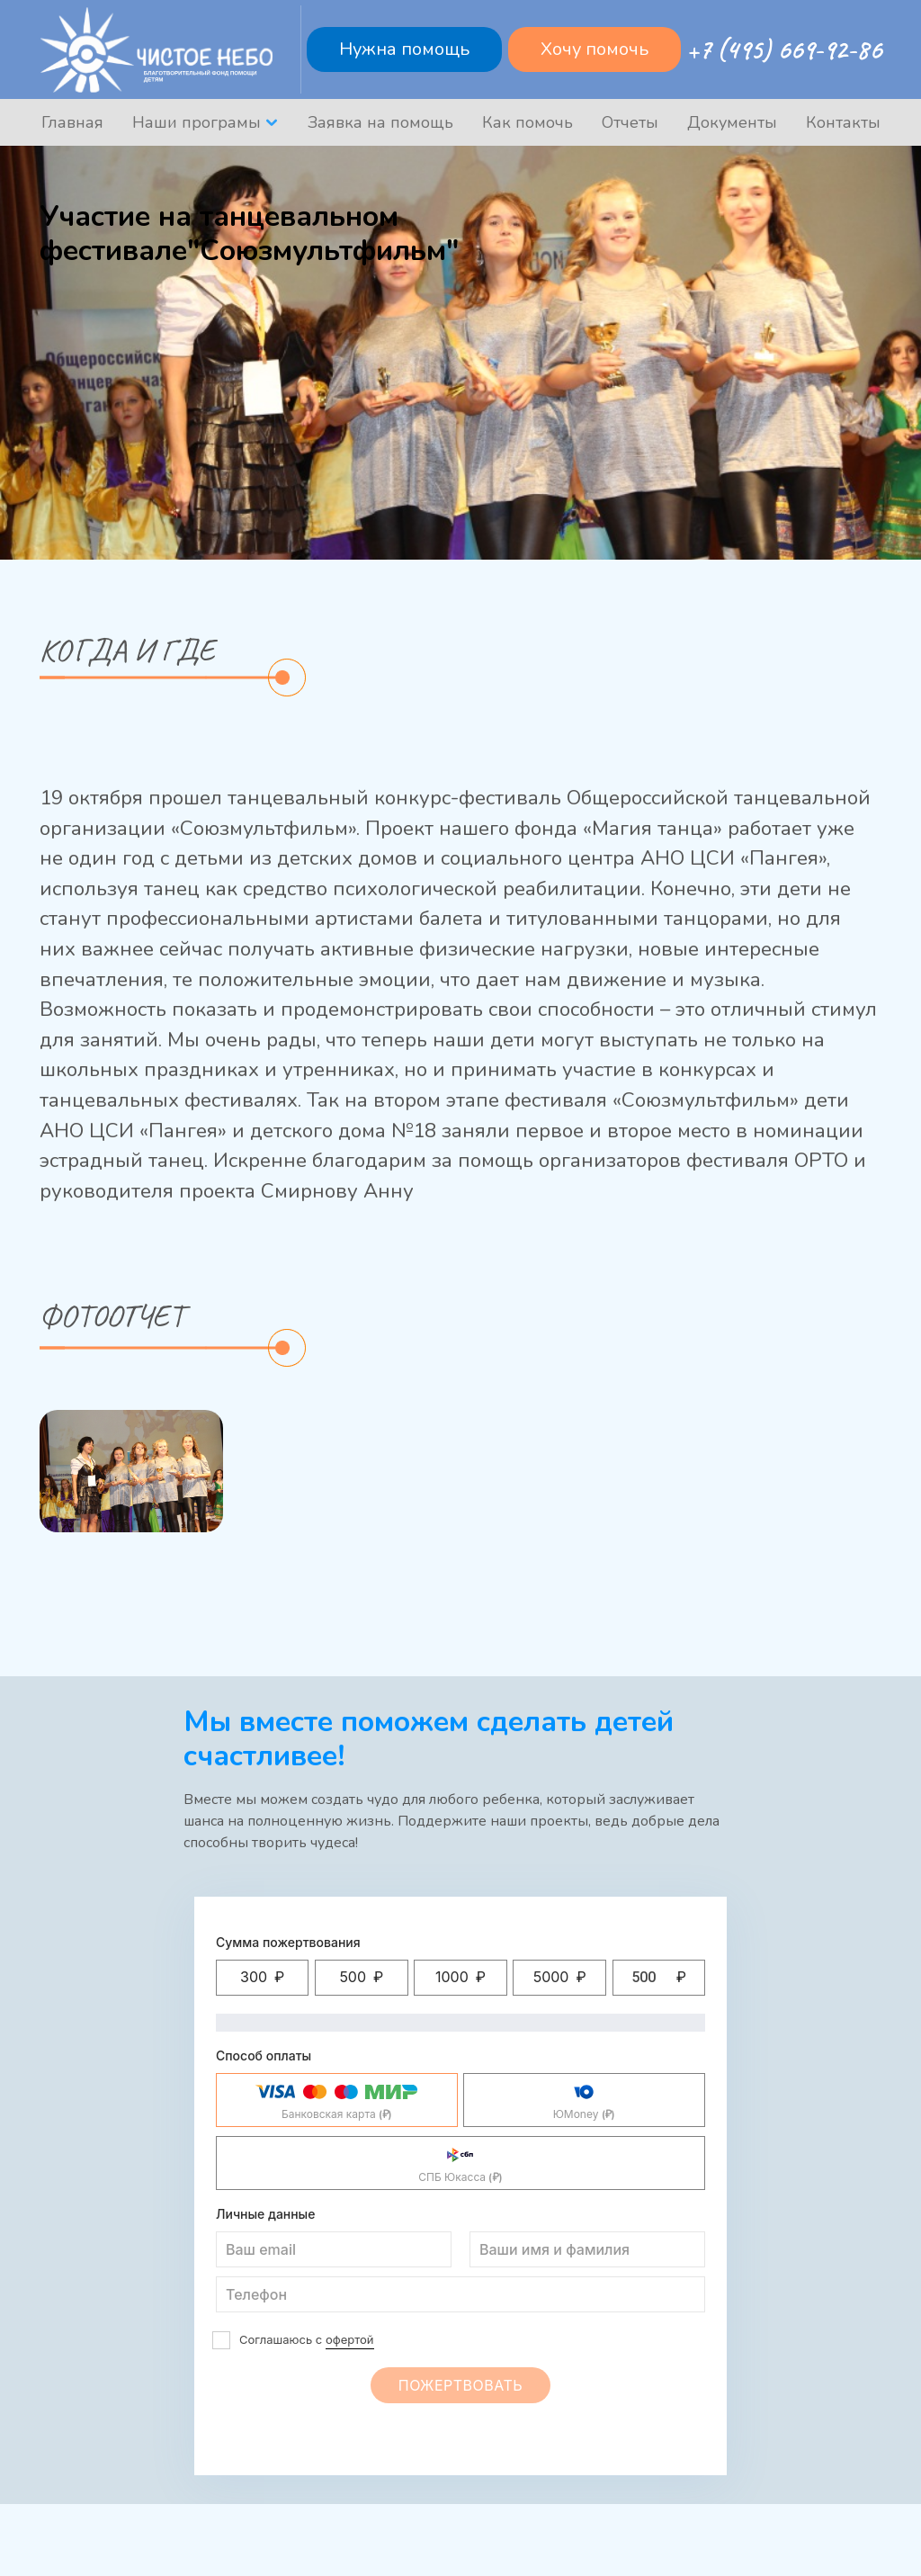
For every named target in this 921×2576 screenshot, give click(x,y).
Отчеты (630, 122)
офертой (350, 2339)
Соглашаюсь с (306, 2340)
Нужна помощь (404, 49)
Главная (72, 122)
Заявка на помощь (380, 122)
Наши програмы (196, 122)
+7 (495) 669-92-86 (783, 49)
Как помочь (527, 122)
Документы (732, 122)
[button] (262, 1978)
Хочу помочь (594, 49)
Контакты (843, 122)
